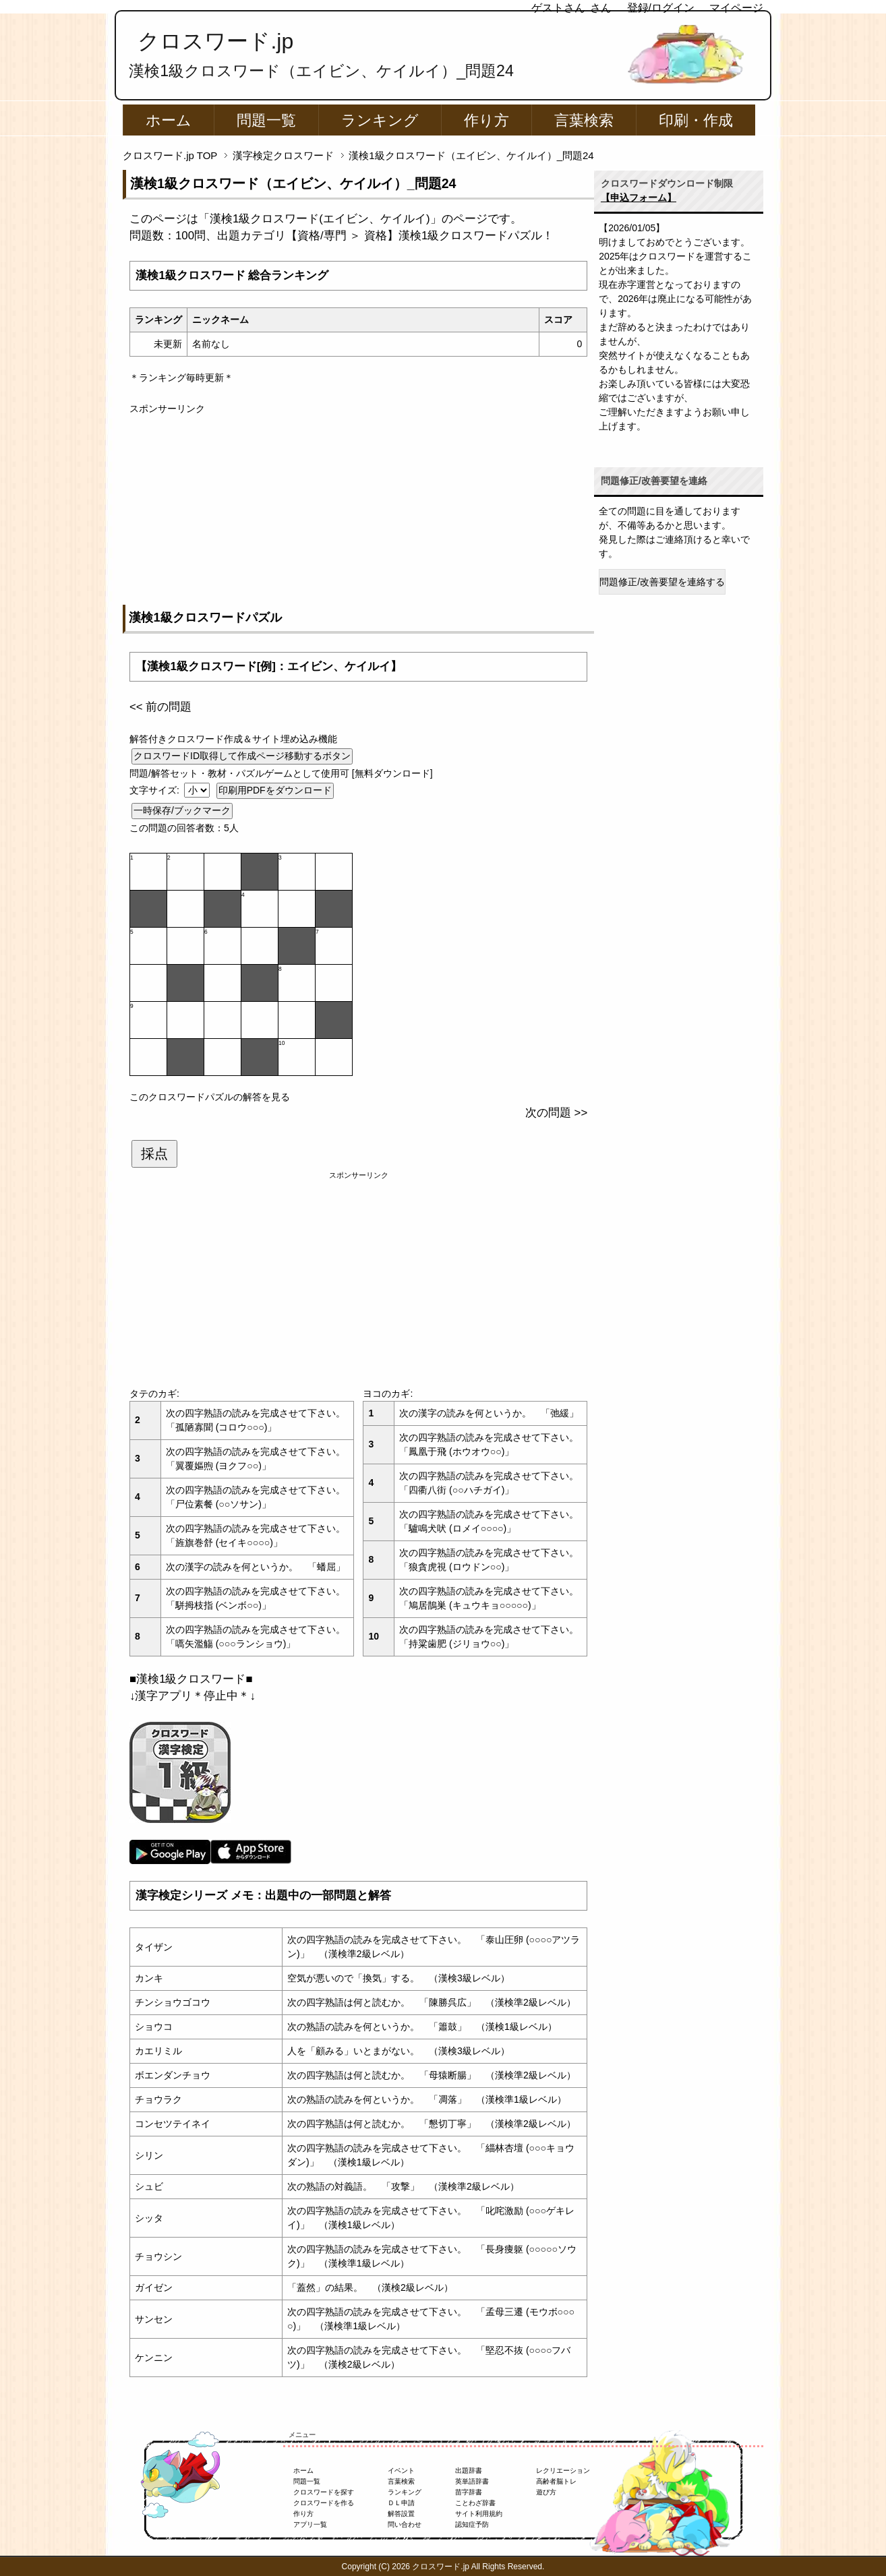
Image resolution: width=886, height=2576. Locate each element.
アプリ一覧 (310, 2524)
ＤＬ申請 (401, 2503)
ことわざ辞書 (475, 2503)
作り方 (486, 120)
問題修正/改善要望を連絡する (662, 581)
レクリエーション (563, 2470)
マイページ (736, 7)
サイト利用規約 (478, 2513)
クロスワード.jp (215, 41)
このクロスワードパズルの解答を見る (209, 1096)
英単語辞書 (472, 2481)
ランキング (380, 120)
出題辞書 (468, 2470)
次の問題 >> (556, 1112)
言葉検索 (584, 120)
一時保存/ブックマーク (182, 810)
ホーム (168, 120)
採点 (154, 1153)
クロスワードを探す (323, 2492)
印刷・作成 (696, 120)
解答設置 (401, 2513)
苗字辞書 (468, 2492)
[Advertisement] (358, 510)
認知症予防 (472, 2524)
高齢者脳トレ (556, 2481)
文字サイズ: (155, 790)
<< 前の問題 (160, 706)
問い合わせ (404, 2524)
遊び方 (546, 2492)
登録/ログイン (661, 7)
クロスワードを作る (323, 2503)
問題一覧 (266, 120)
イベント (401, 2470)
